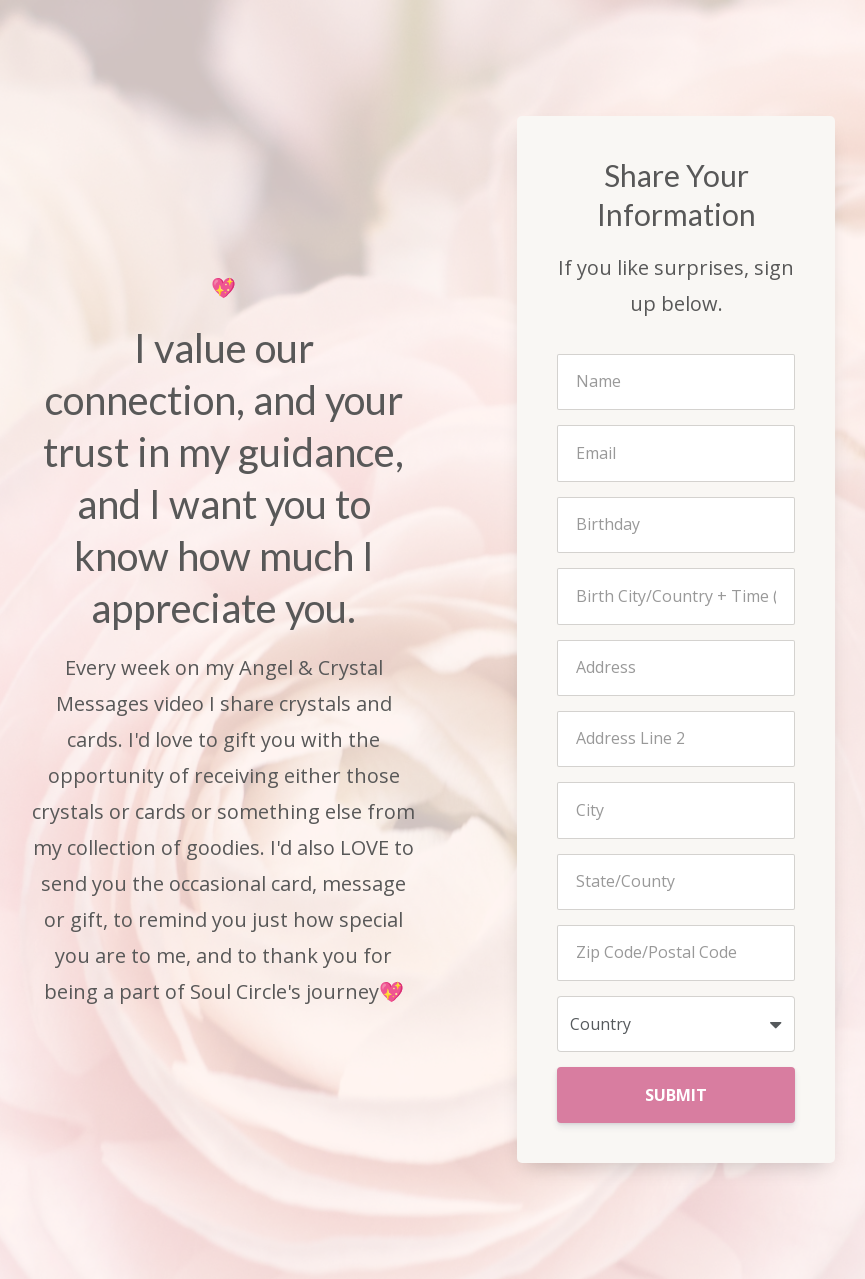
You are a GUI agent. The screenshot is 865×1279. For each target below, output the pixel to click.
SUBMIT (676, 1095)
